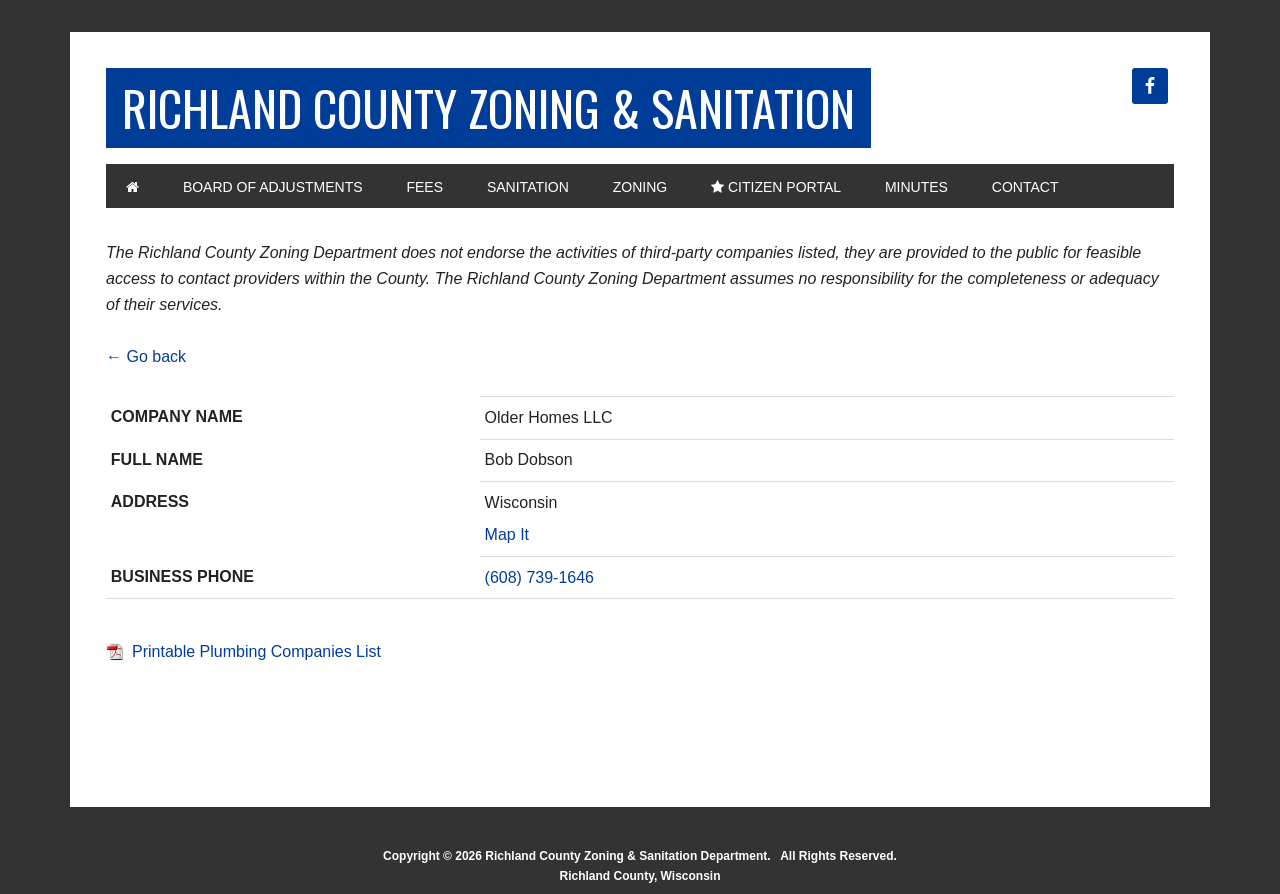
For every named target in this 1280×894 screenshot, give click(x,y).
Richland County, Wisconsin (639, 876)
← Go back (146, 356)
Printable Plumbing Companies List (256, 651)
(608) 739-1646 (539, 577)
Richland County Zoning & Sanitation (488, 107)
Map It (507, 534)
